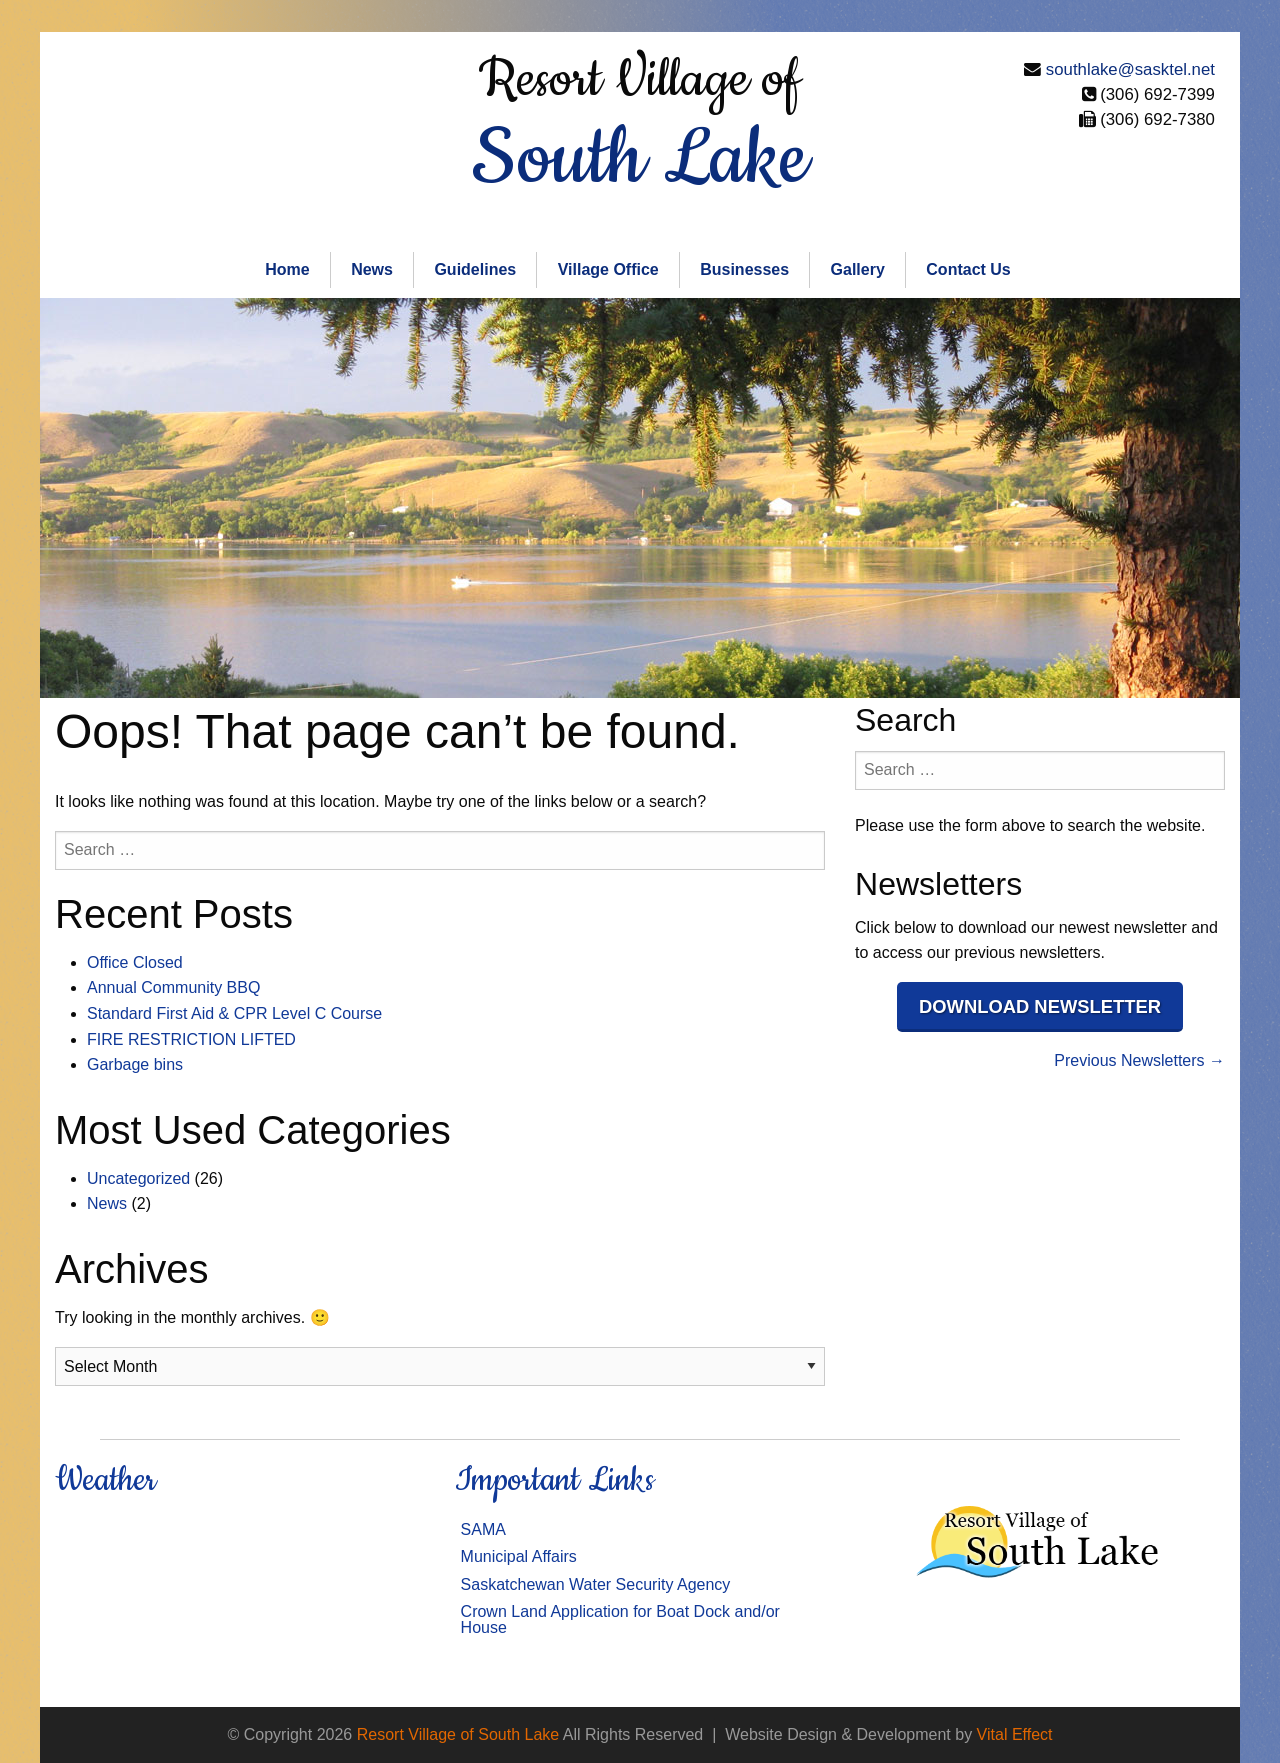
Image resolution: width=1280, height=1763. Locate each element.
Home (287, 269)
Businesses (744, 269)
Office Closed (135, 962)
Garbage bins (135, 1064)
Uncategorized (138, 1178)
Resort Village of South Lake (458, 1734)
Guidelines (475, 269)
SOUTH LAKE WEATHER (240, 1592)
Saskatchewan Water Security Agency (596, 1584)
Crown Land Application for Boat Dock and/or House (620, 1619)
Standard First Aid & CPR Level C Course (234, 1013)
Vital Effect (1015, 1734)
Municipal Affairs (519, 1556)
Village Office (608, 269)
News (372, 269)
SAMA (483, 1529)
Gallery (858, 269)
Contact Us (968, 269)
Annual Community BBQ (173, 987)
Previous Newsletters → (1139, 1060)
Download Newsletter (1040, 1006)
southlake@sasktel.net (1130, 69)
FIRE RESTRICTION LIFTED (191, 1039)
